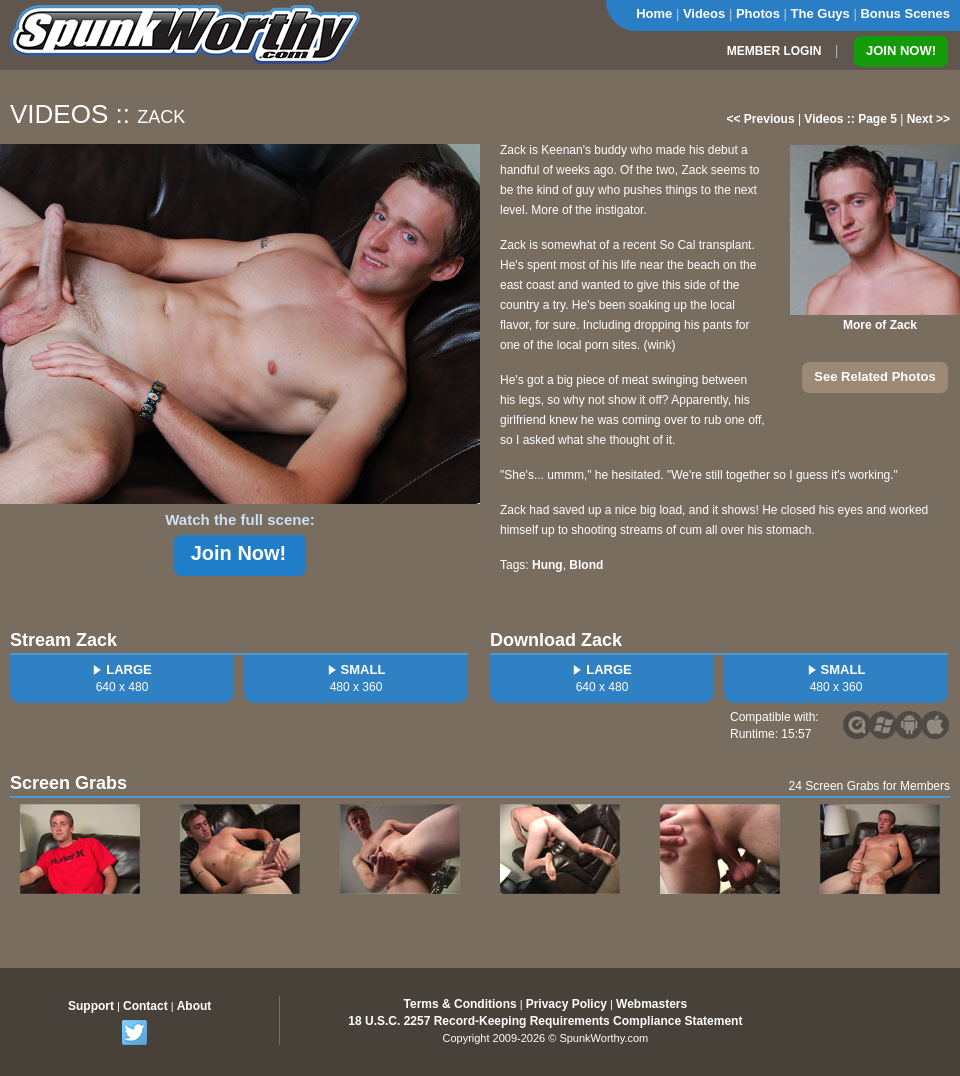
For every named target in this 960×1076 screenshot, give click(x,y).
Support (91, 1006)
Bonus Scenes (905, 13)
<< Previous (761, 119)
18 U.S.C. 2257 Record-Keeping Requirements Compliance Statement (545, 1021)
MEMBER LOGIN (774, 51)
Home (654, 13)
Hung (547, 565)
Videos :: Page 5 (850, 119)
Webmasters (651, 1004)
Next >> (928, 119)
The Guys (820, 13)
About (194, 1006)
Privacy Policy (566, 1004)
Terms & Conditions (460, 1004)
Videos (704, 13)
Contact (145, 1006)
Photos (758, 13)
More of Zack (880, 325)
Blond (586, 565)
